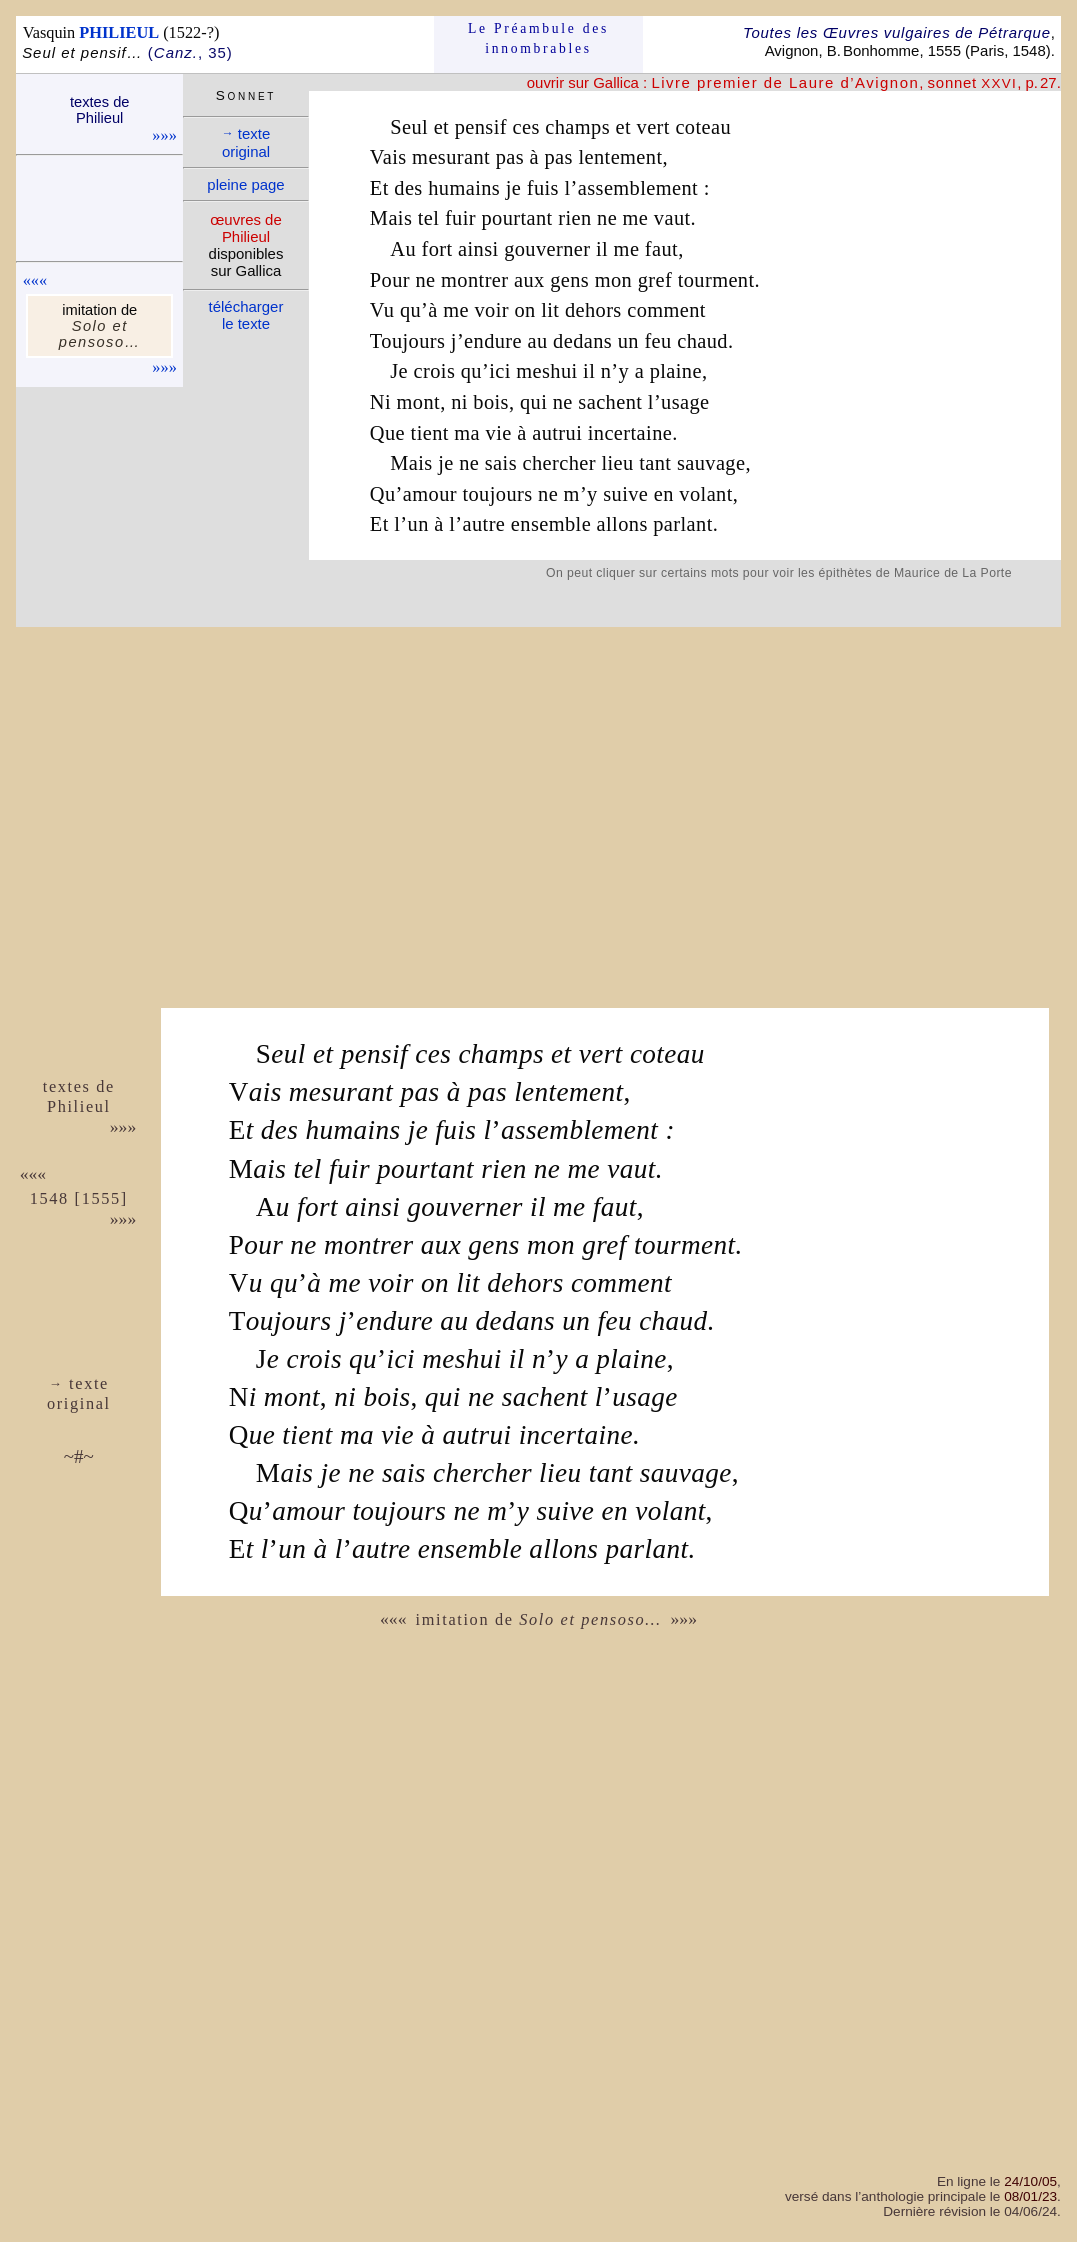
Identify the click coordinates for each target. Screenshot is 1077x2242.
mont (419, 402)
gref (655, 280)
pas (510, 157)
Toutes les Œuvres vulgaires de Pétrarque (897, 32)
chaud (702, 341)
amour (430, 494)
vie (499, 433)
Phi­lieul (79, 1106)
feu (657, 341)
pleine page (245, 184)
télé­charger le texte (246, 315)
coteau (703, 127)
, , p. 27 (853, 82)
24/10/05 (1030, 2181)
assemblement (638, 188)
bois (491, 402)
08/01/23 (1030, 2196)
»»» (164, 135)
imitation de (539, 1619)
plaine (676, 371)
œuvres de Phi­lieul (245, 228)
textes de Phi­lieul (100, 110)
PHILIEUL (119, 32)
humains (464, 188)
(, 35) (190, 52)
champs (577, 127)
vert (653, 127)
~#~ (79, 1456)
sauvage (711, 463)
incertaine (630, 433)
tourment (716, 280)
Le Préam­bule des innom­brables (538, 38)
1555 (101, 1198)
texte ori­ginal (246, 142)
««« (35, 280)
